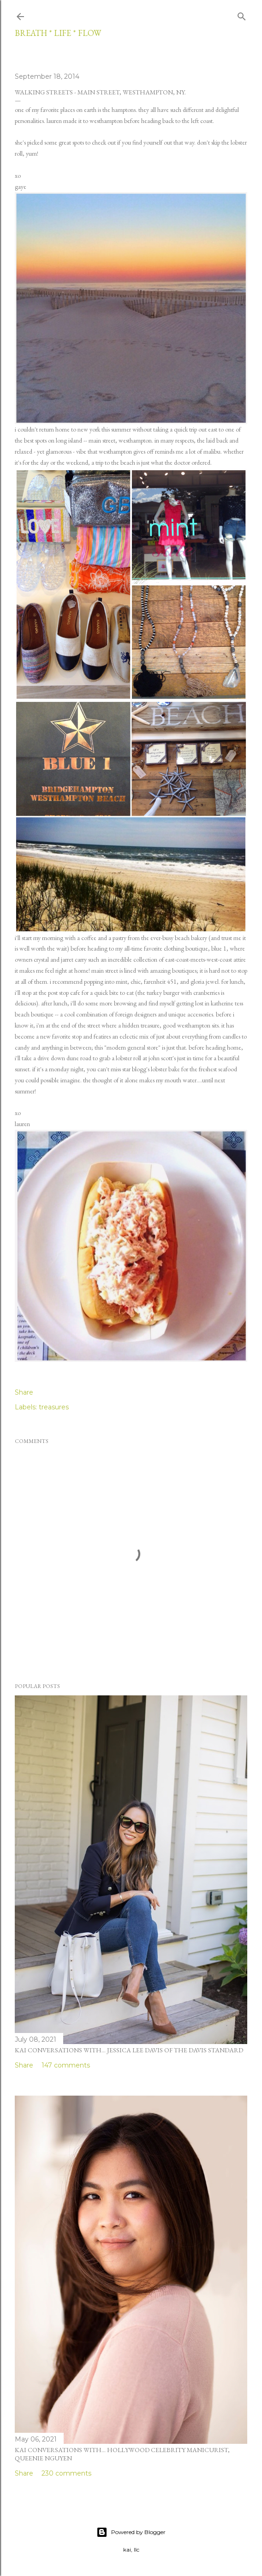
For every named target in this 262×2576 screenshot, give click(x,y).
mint (121, 981)
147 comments (66, 2065)
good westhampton (186, 1025)
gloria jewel (205, 981)
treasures (54, 1407)
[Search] (241, 15)
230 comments (66, 2473)
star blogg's (135, 1069)
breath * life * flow (58, 33)
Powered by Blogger (131, 2532)
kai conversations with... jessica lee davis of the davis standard (129, 2050)
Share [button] (24, 1392)
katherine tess (227, 1003)
